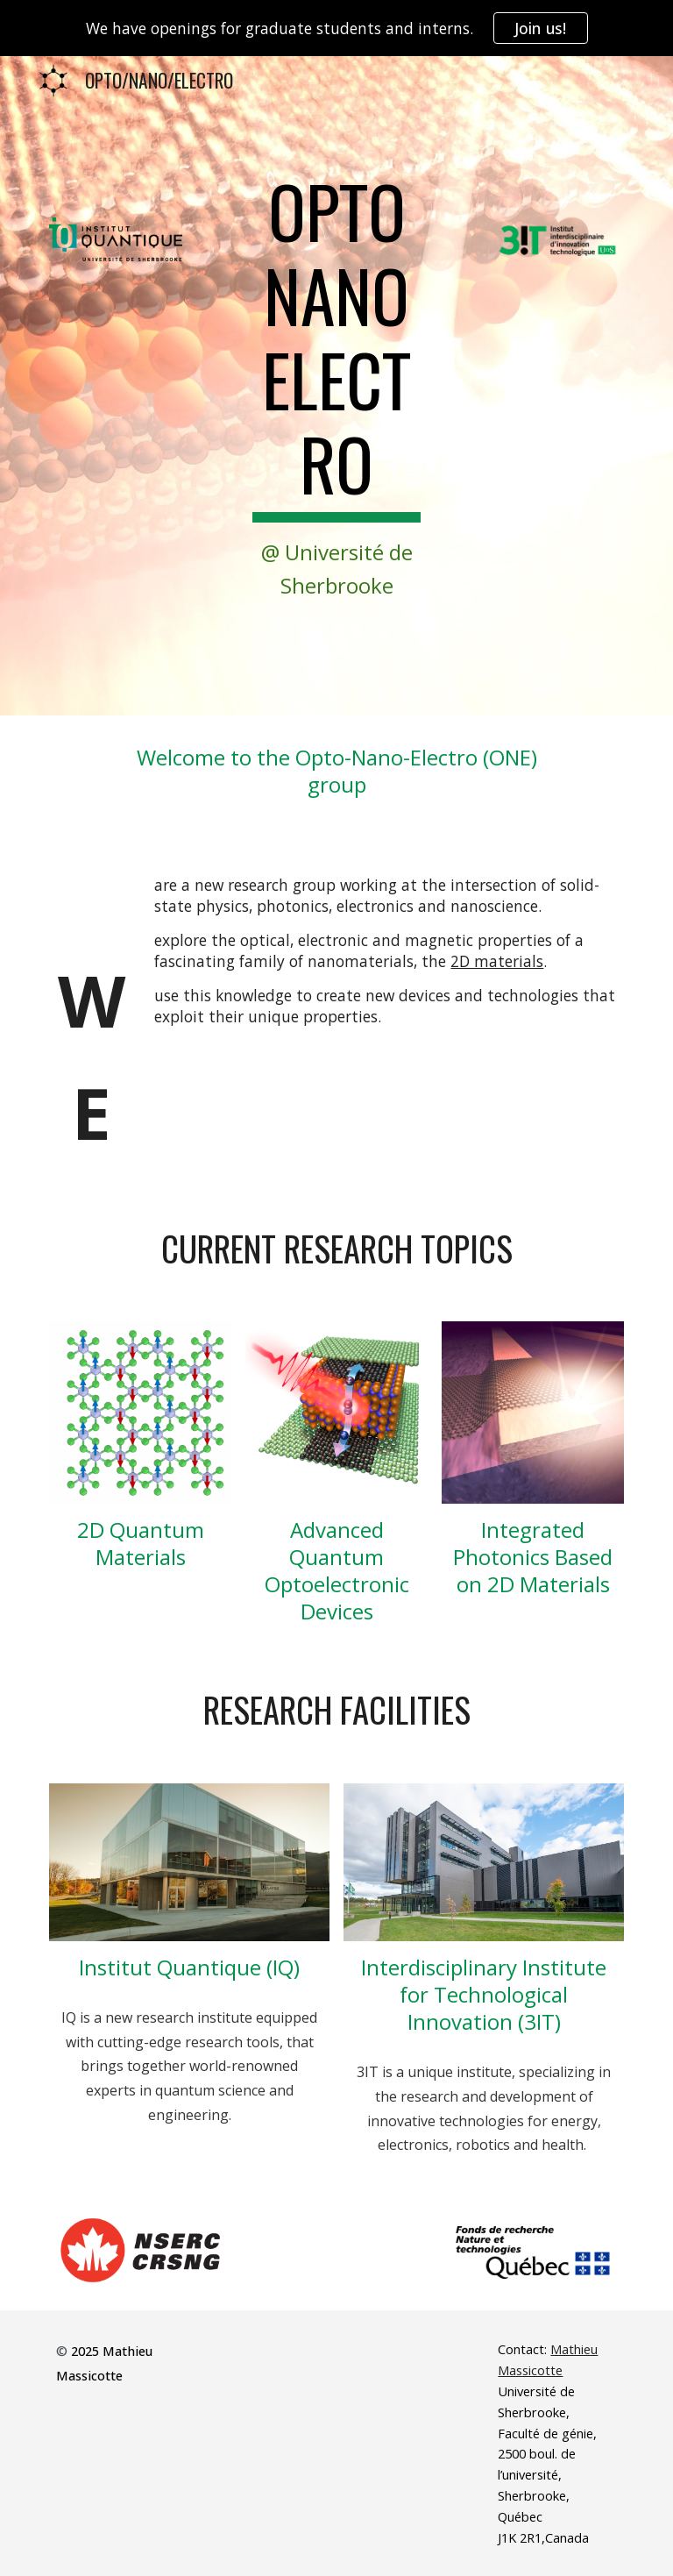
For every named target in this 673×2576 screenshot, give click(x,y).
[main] (336, 385)
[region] (336, 28)
